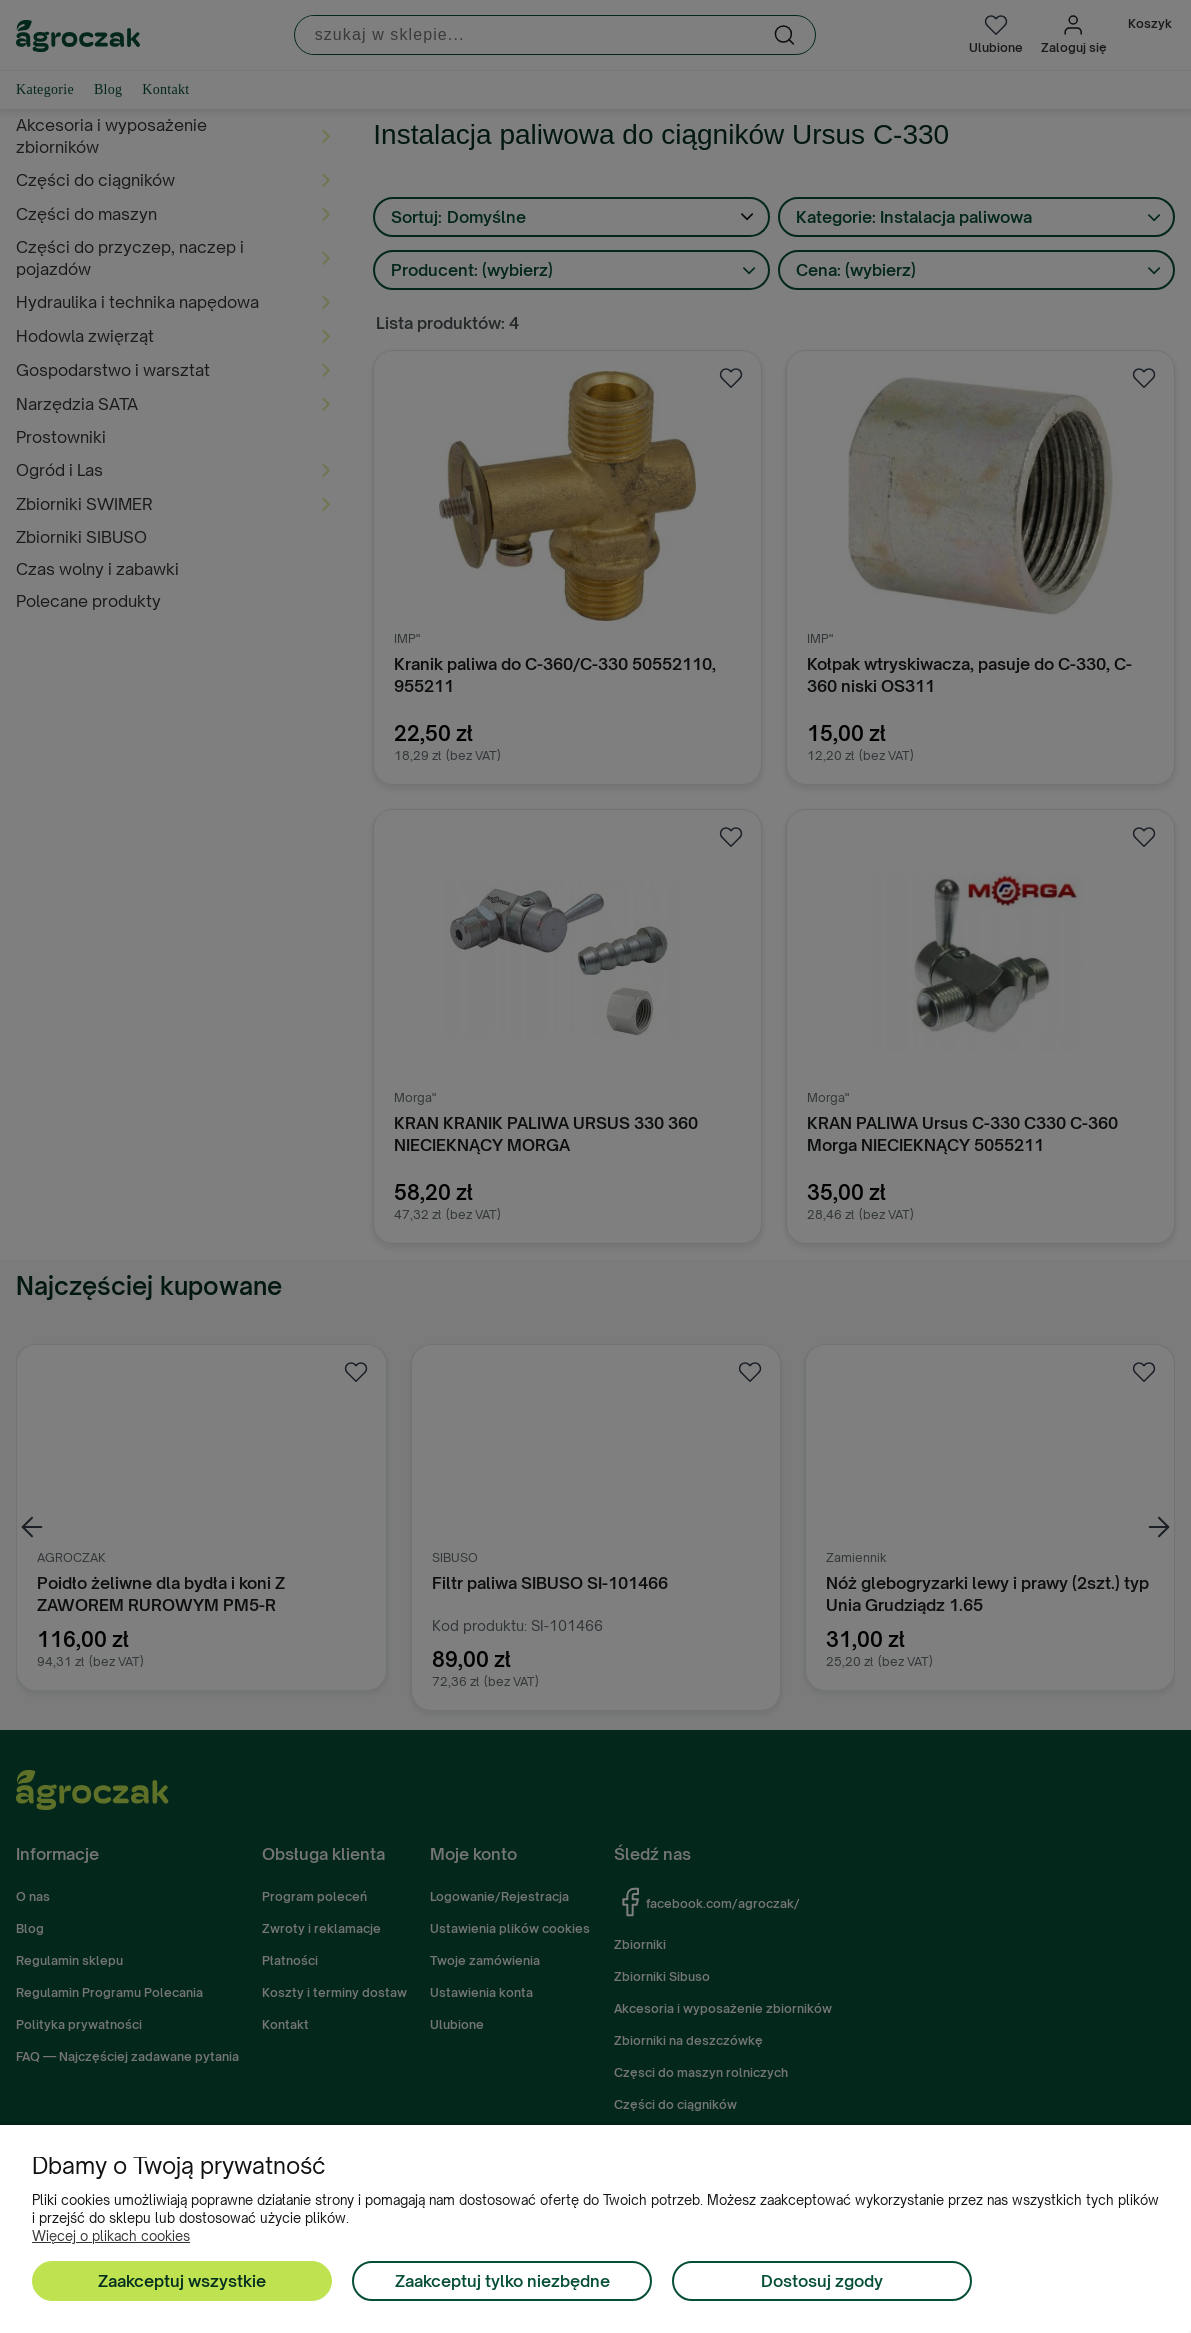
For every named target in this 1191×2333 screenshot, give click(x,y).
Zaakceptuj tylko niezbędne (502, 2281)
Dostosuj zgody (822, 2281)
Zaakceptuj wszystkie (182, 2281)
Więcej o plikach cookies (111, 2236)
